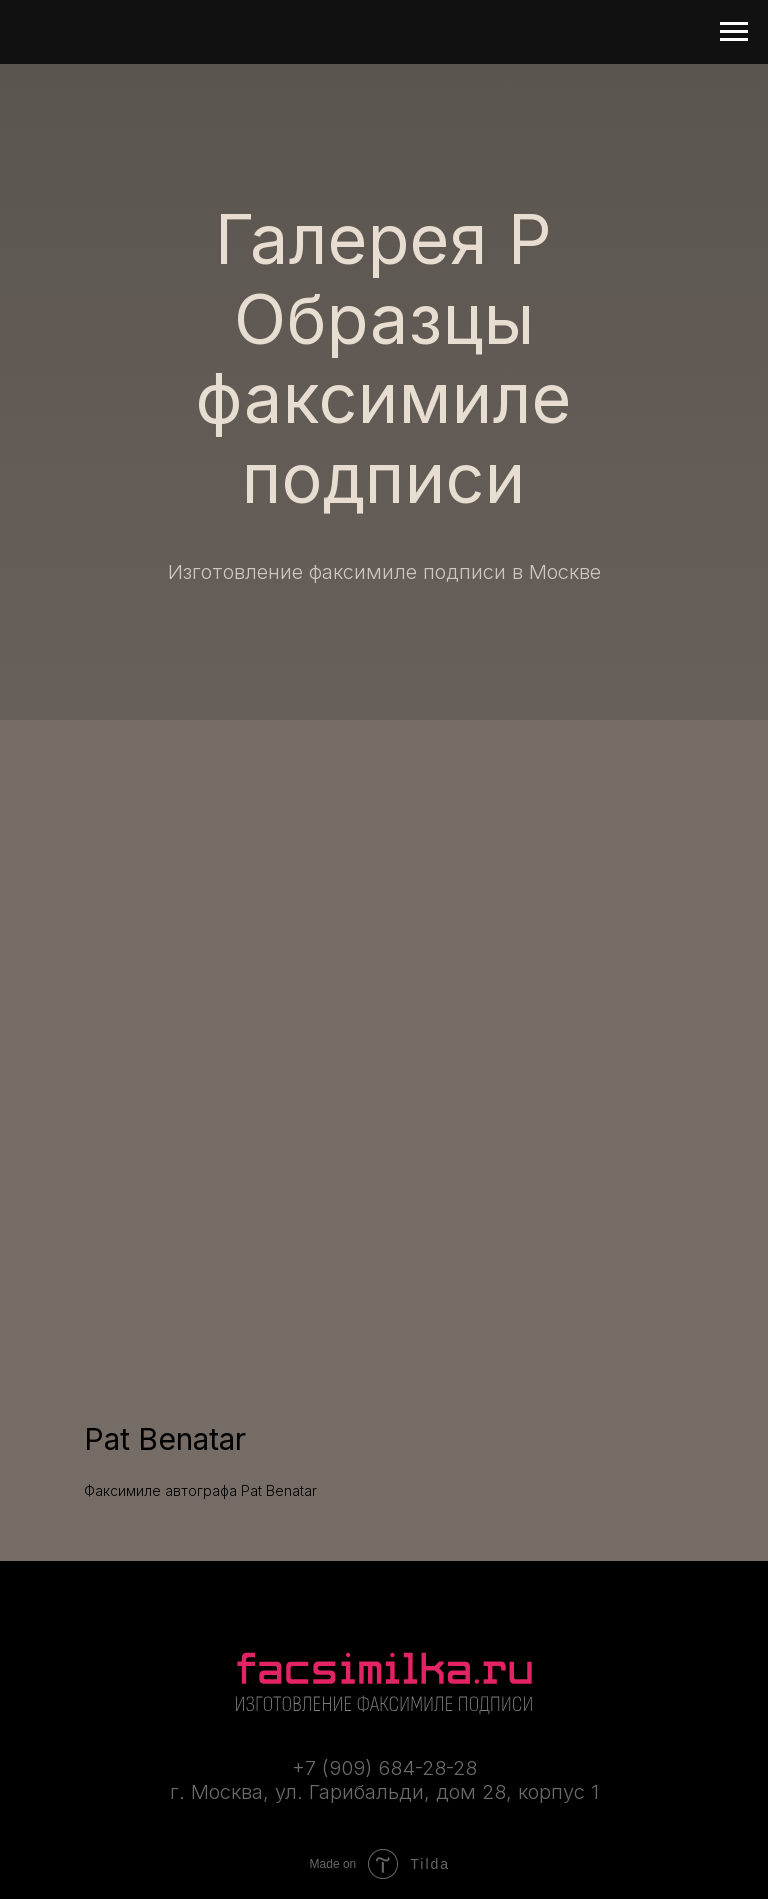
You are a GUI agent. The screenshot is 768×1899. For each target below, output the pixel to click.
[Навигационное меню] (734, 32)
